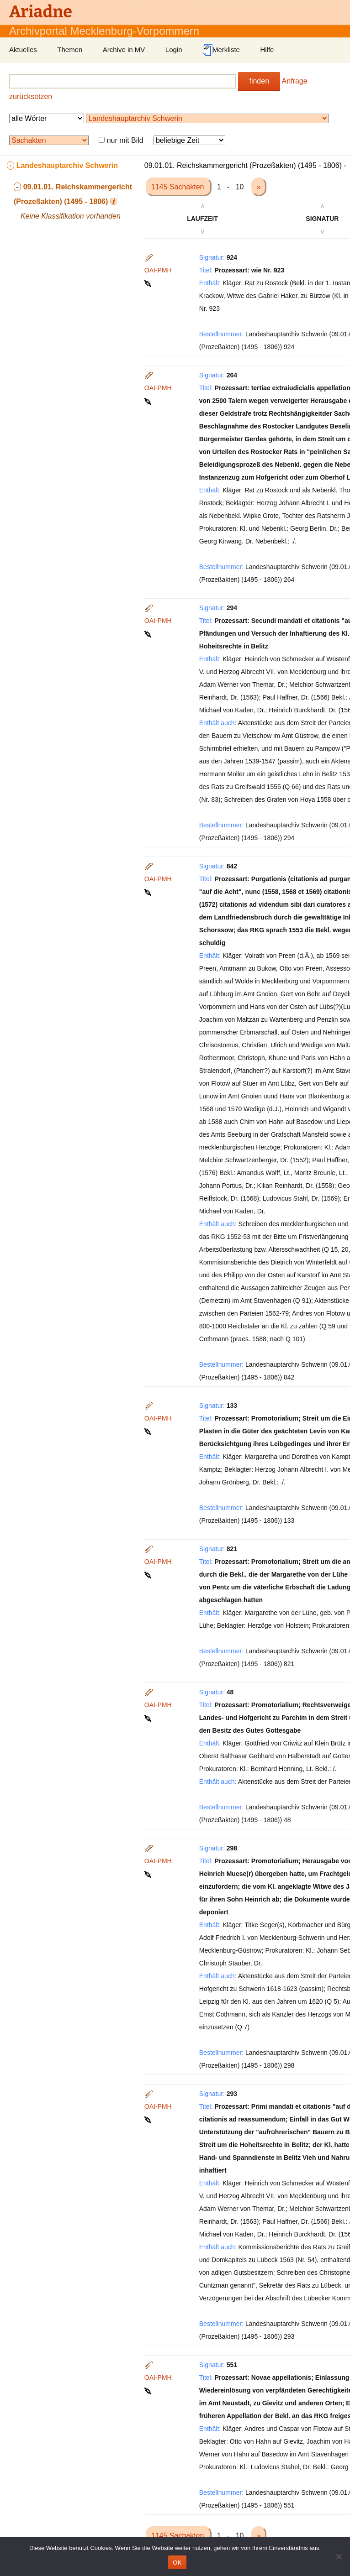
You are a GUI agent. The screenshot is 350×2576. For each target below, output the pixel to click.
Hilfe (267, 49)
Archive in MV (124, 49)
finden (259, 81)
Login (173, 49)
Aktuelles (23, 49)
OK (177, 2562)
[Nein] (338, 2556)
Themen (69, 49)
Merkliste (221, 50)
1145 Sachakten (178, 187)
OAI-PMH (158, 270)
